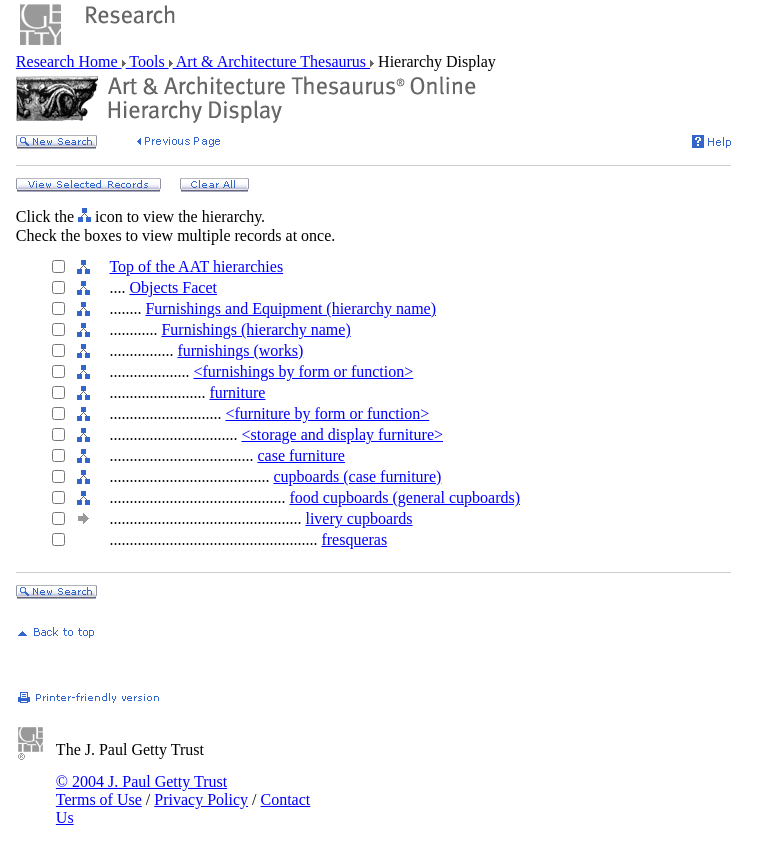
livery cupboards (358, 518)
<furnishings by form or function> (303, 371)
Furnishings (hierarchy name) (255, 329)
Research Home (69, 61)
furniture (237, 392)
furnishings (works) (240, 350)
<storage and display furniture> (342, 434)
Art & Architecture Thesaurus (271, 61)
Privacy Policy (201, 799)
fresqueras (354, 539)
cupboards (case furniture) (357, 476)
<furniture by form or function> (327, 413)
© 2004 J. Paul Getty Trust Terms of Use (141, 790)
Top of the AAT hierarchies (196, 266)
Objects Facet (173, 287)
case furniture (301, 455)
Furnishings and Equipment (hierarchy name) (290, 308)
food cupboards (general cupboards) (404, 497)
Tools (147, 61)
